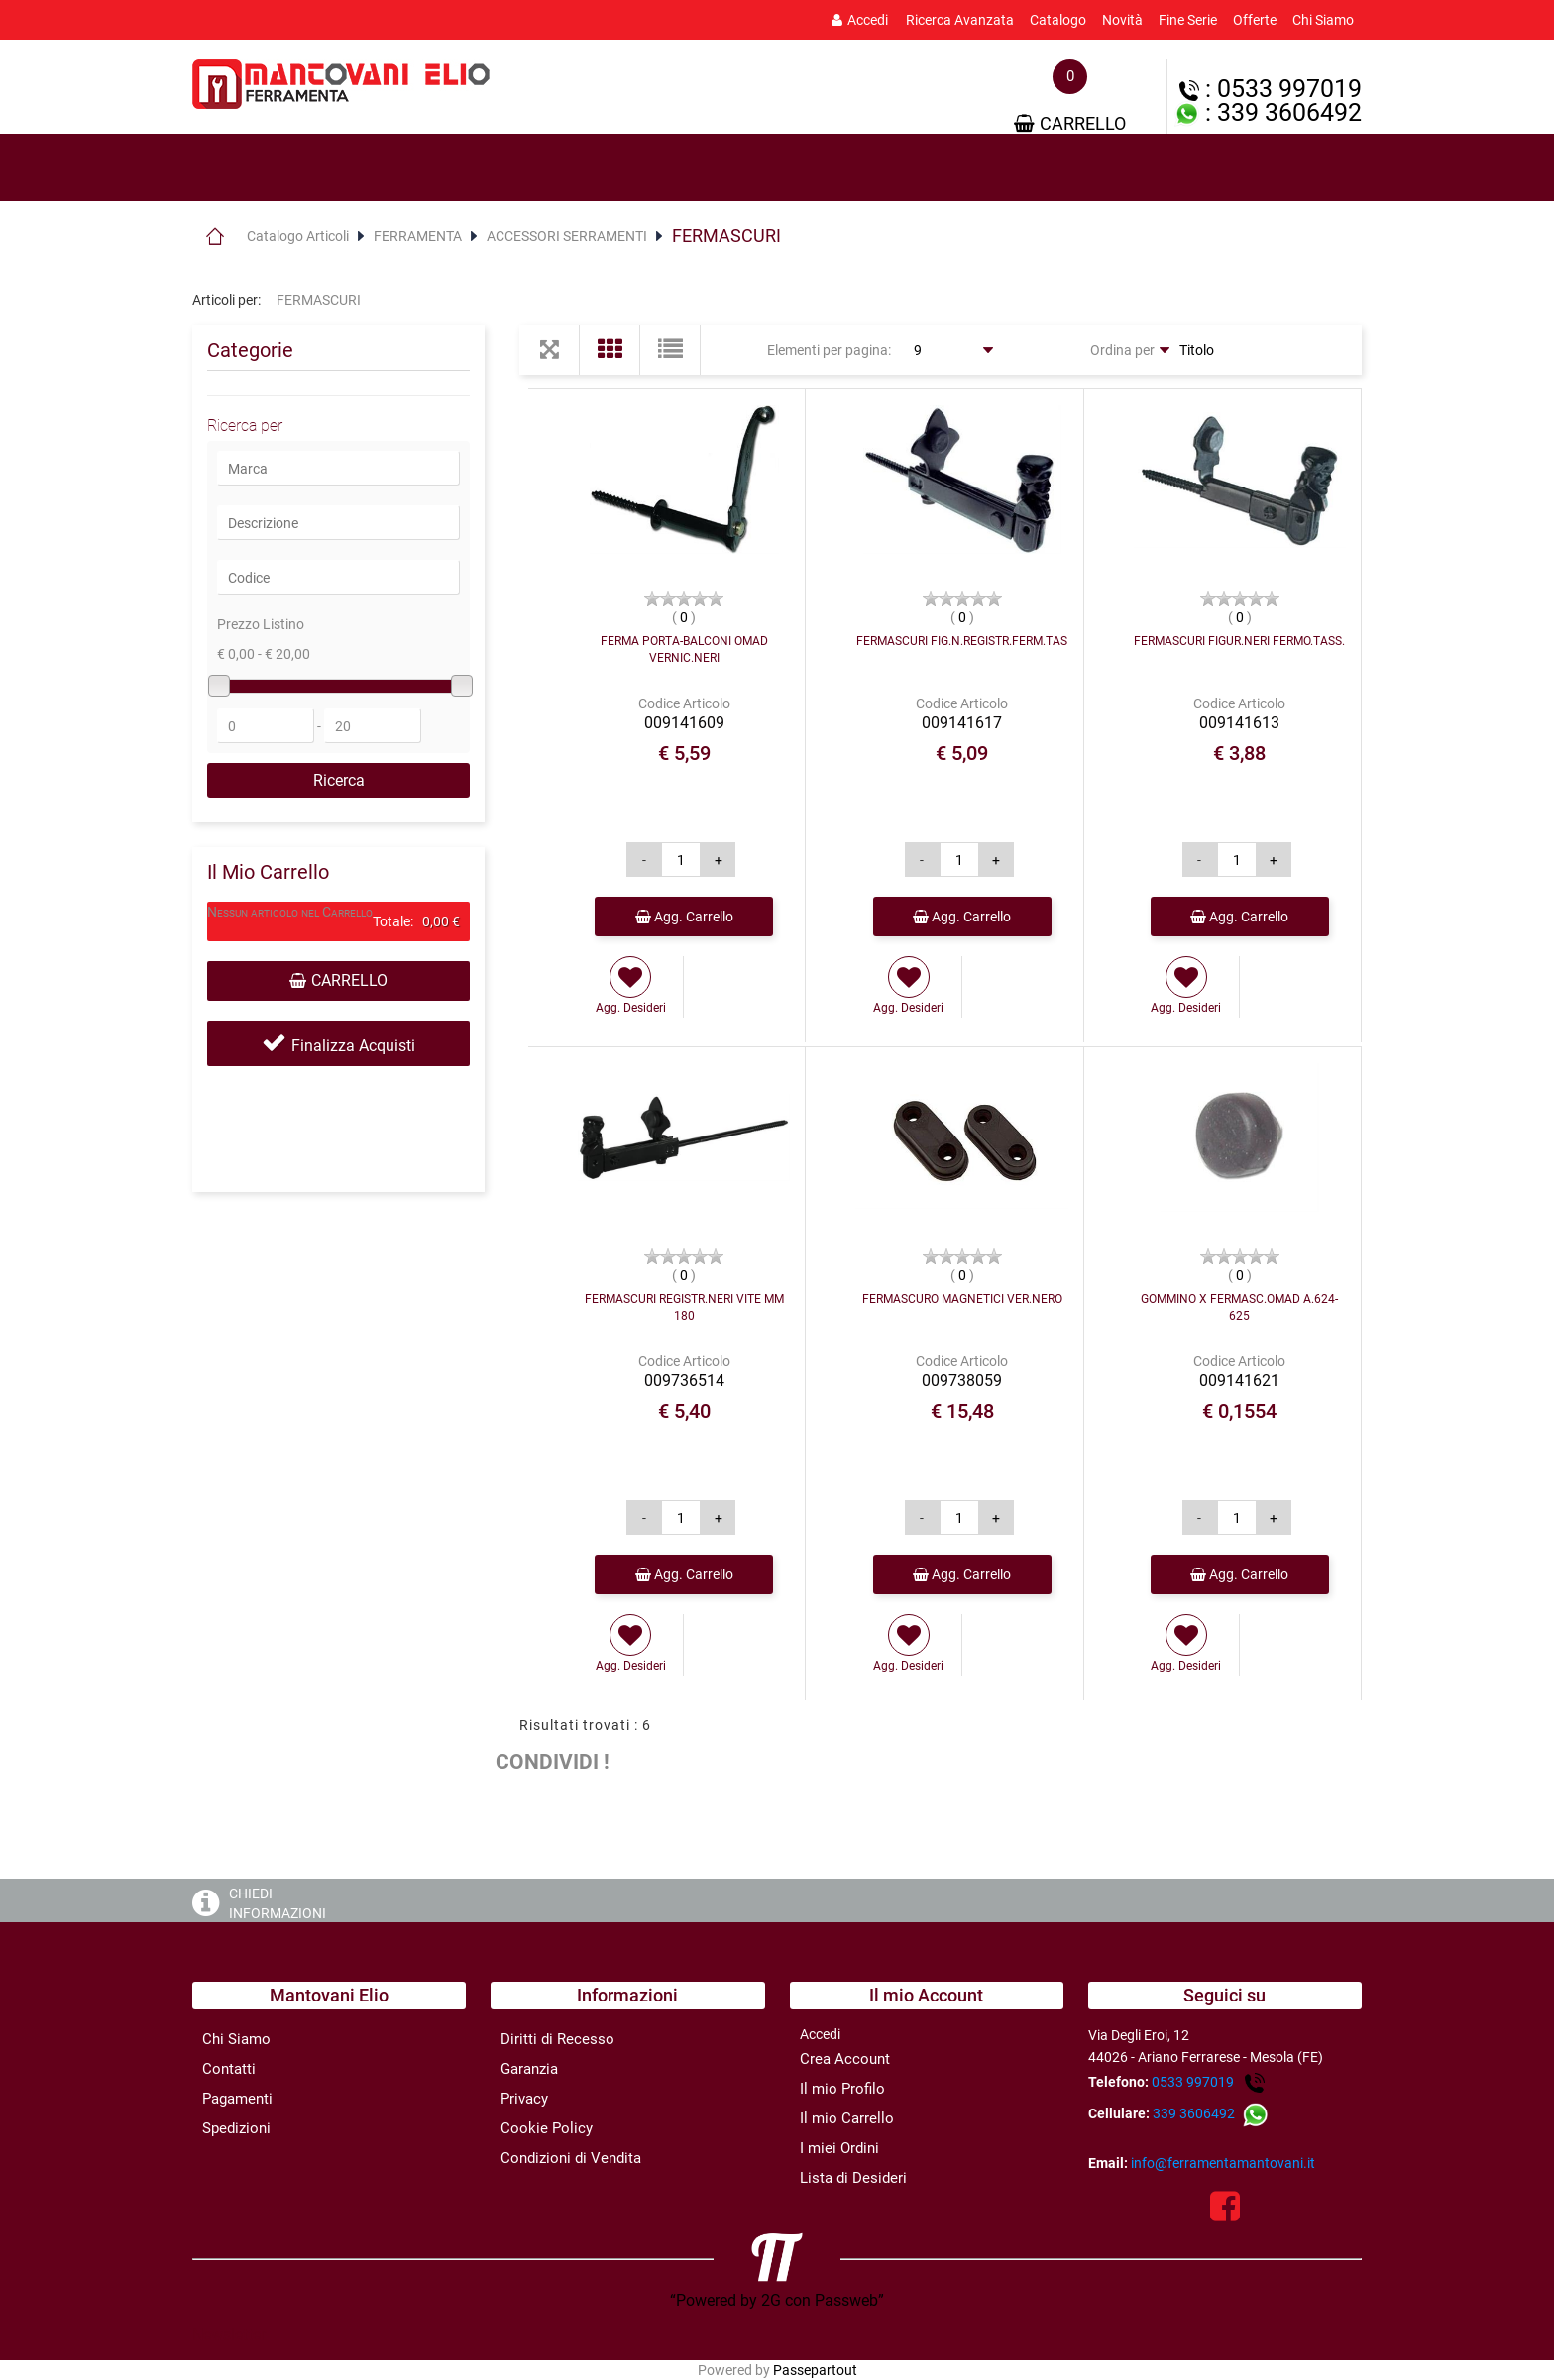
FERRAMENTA (418, 236)
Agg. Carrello (684, 916)
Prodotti (281, 168)
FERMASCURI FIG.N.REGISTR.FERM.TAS (961, 641)
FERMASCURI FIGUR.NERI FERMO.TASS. (1239, 641)
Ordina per (1122, 350)
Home (214, 236)
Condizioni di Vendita (570, 2158)
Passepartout (815, 2370)
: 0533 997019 (1270, 88)
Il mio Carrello (847, 2118)
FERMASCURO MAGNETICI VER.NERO (962, 1299)
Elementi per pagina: (829, 350)
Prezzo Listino (260, 624)
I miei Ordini (839, 2148)
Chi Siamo (1323, 20)
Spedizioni (236, 2128)
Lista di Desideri (853, 2178)
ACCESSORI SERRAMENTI (567, 236)
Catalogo (1058, 20)
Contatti (229, 2069)
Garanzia (529, 2069)
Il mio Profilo (842, 2089)
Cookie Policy (546, 2128)
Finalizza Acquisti (353, 1045)
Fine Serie (1188, 20)
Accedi (860, 20)
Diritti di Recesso (557, 2039)
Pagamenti (237, 2099)
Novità (1122, 20)
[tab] (281, 168)
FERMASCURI (726, 235)
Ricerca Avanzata (960, 20)
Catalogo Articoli (298, 236)
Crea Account (845, 2059)
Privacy (524, 2099)
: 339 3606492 (1268, 112)
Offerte (1254, 20)
